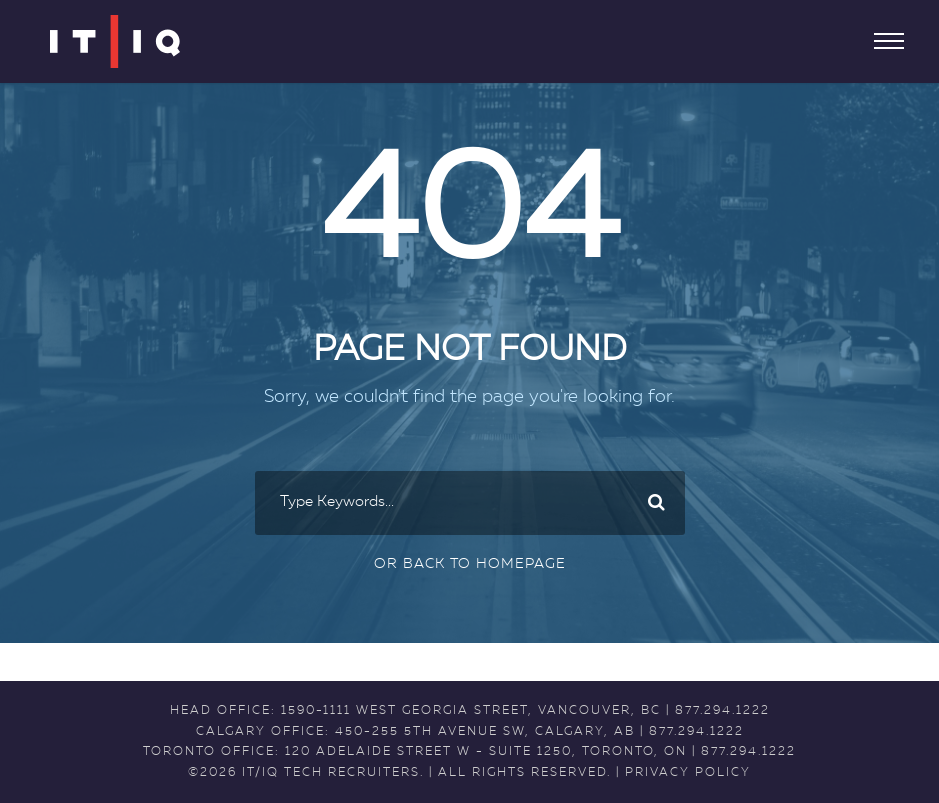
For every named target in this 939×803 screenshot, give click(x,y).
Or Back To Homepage (470, 564)
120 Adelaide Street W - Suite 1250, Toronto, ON (486, 752)
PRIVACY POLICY (688, 773)
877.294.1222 (722, 711)
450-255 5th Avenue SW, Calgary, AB (485, 732)
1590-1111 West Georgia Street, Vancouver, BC (471, 711)
